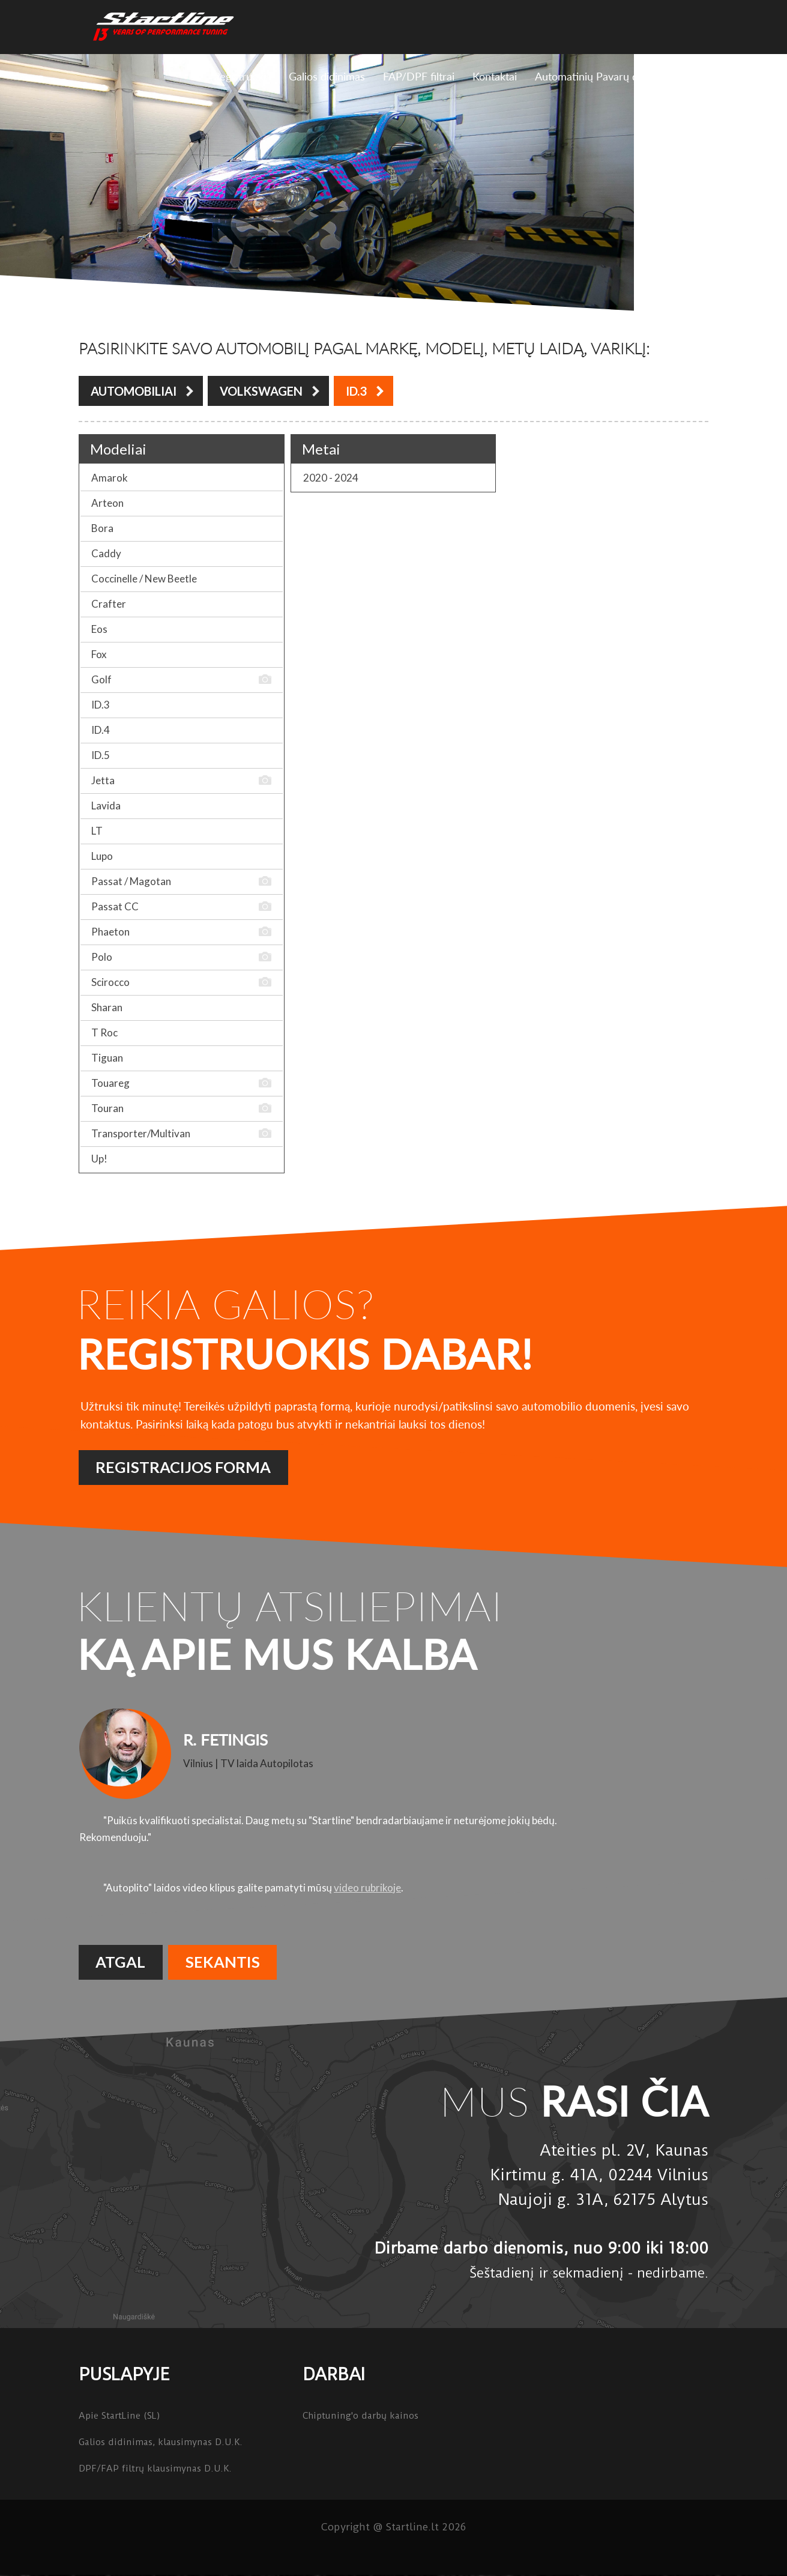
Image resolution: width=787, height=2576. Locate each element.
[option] (393, 1800)
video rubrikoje (367, 1887)
